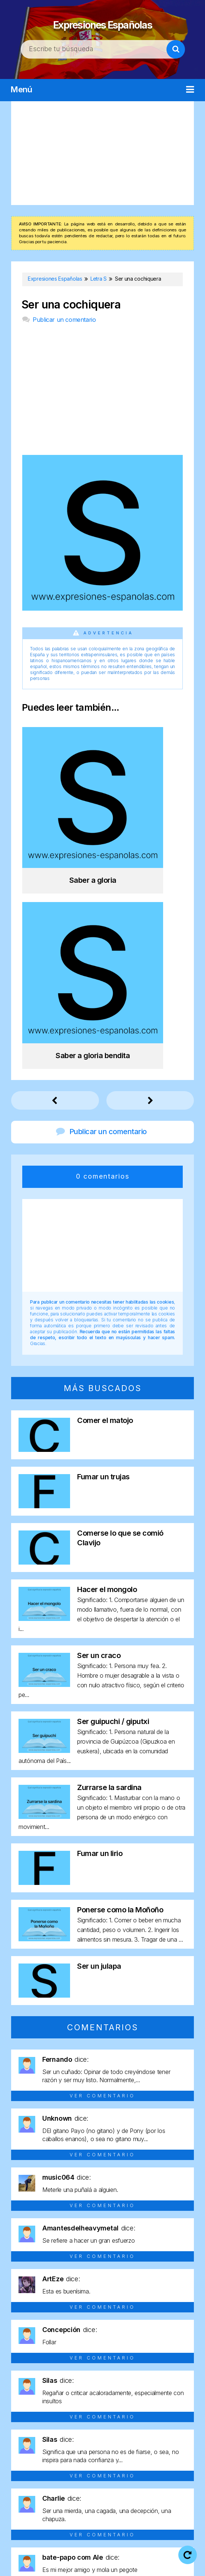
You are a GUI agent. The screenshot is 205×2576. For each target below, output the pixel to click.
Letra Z (115, 2483)
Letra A (27, 2443)
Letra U (153, 2470)
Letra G (177, 2443)
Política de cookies (118, 2564)
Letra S (102, 2470)
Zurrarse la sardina (109, 1557)
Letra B (52, 2443)
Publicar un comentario (64, 319)
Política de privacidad (48, 2564)
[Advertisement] (102, 153)
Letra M (125, 2457)
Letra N (151, 2457)
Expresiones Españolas (102, 22)
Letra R (77, 2470)
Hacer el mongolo (107, 1359)
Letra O (176, 2457)
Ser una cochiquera (71, 304)
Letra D (103, 2443)
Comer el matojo (105, 1190)
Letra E (128, 2443)
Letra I (52, 2457)
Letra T (127, 2470)
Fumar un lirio (99, 1623)
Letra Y (90, 2483)
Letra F (153, 2443)
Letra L (100, 2457)
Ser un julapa (99, 1736)
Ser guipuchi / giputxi (113, 1491)
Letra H (27, 2457)
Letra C (77, 2443)
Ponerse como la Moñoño (120, 1679)
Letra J (75, 2457)
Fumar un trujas (103, 1246)
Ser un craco (98, 1425)
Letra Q (51, 2470)
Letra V (178, 2470)
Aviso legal (157, 2554)
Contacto (172, 2564)
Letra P (26, 2470)
